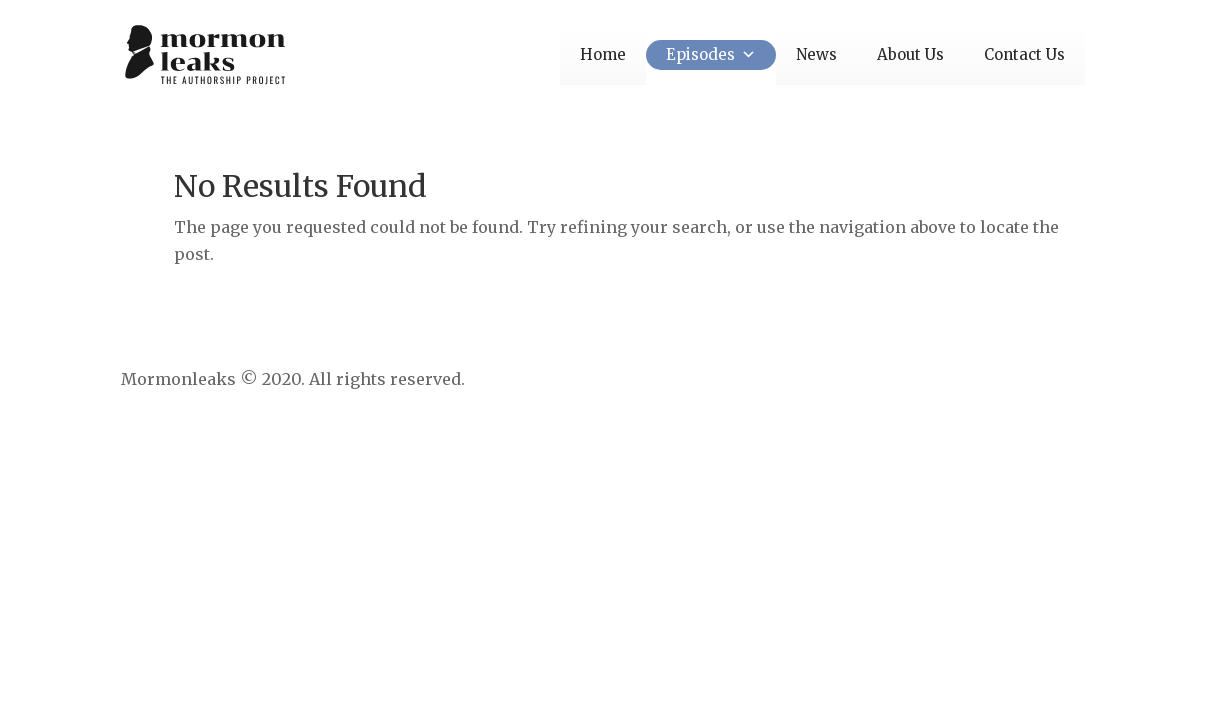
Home (603, 54)
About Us (910, 54)
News (816, 54)
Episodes (711, 54)
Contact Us (1024, 54)
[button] (745, 54)
